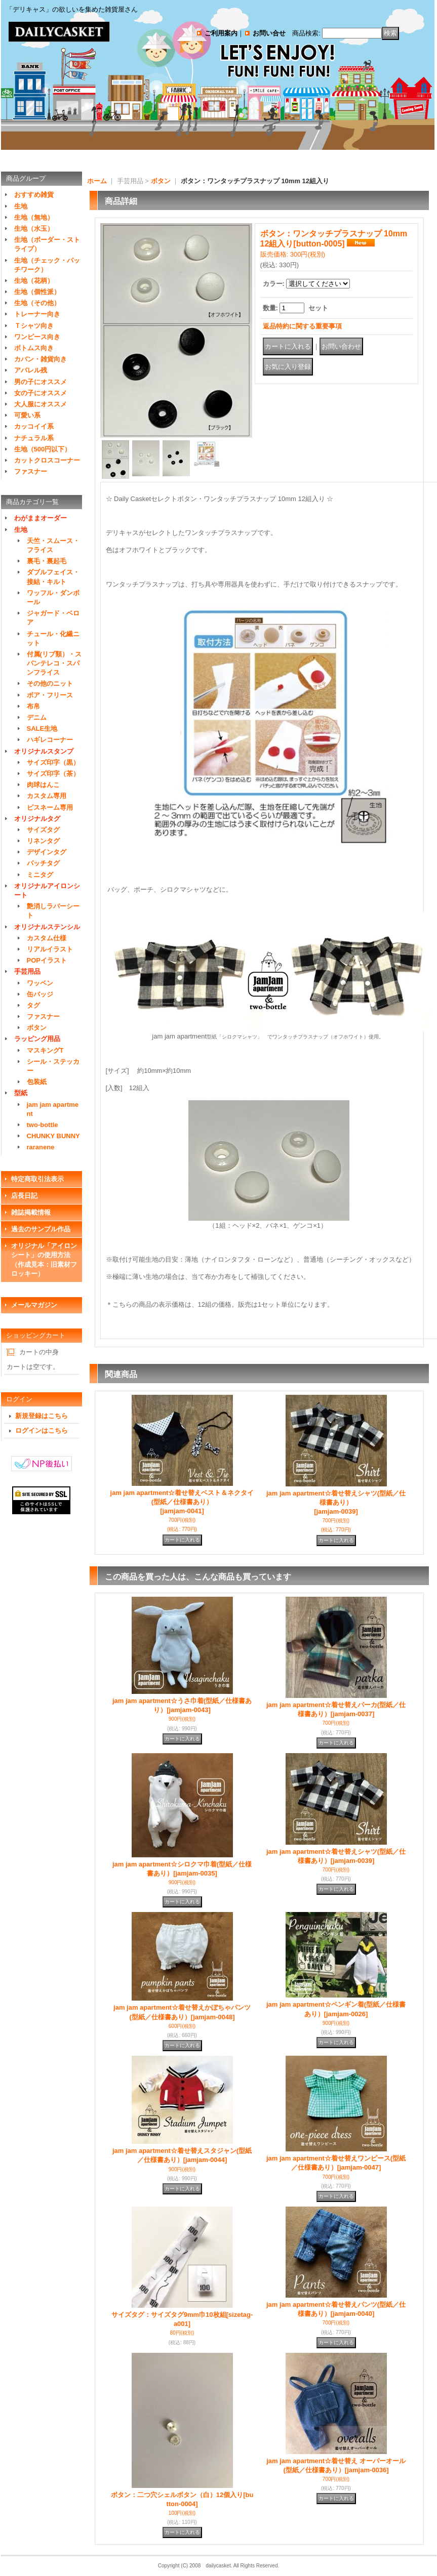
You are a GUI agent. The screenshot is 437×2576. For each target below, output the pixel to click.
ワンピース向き (37, 337)
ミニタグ (40, 875)
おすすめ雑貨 (34, 194)
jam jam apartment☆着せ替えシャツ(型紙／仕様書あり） (336, 1502)
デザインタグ (46, 852)
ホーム (97, 181)
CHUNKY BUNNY (53, 1136)
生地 (20, 206)
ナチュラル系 (34, 438)
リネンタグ (43, 841)
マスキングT (45, 1050)
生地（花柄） (34, 280)
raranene (41, 1147)
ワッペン (40, 983)
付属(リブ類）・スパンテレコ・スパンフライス (54, 663)
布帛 (33, 706)
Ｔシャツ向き (34, 325)
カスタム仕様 (46, 938)
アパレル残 (30, 370)
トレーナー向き (37, 314)
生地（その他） (37, 303)
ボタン (37, 1027)
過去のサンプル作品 (40, 1229)
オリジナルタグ (37, 818)
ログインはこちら (41, 1430)
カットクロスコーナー (47, 460)
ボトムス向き (34, 348)
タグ (33, 1005)
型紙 (20, 1093)
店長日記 (24, 1195)
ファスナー (30, 471)
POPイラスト (47, 960)
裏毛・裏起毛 (46, 561)
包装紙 (37, 1082)
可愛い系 (27, 415)
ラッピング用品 (37, 1039)
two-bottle (42, 1125)
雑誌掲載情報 (31, 1212)
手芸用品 (27, 971)
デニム (37, 717)
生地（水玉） (34, 228)
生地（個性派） (37, 292)
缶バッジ (40, 994)
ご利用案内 (221, 33)
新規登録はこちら (41, 1416)
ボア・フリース (50, 695)
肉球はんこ (43, 784)
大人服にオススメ (40, 404)
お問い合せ (269, 33)
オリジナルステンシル (47, 927)
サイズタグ (43, 830)
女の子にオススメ (40, 393)
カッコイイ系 (34, 426)
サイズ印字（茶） (53, 773)
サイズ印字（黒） (53, 762)
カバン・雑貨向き (40, 359)
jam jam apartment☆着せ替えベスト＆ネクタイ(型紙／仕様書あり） (182, 1502)
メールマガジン (34, 1305)
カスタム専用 (46, 796)
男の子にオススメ (40, 382)
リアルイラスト (50, 949)
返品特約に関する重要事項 (302, 326)
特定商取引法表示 (37, 1179)
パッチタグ (43, 863)
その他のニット (50, 683)
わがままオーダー (40, 518)
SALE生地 (42, 728)
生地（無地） (34, 217)
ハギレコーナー (50, 739)
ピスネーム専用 (50, 807)
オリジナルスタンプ (43, 751)
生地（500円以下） (42, 449)
